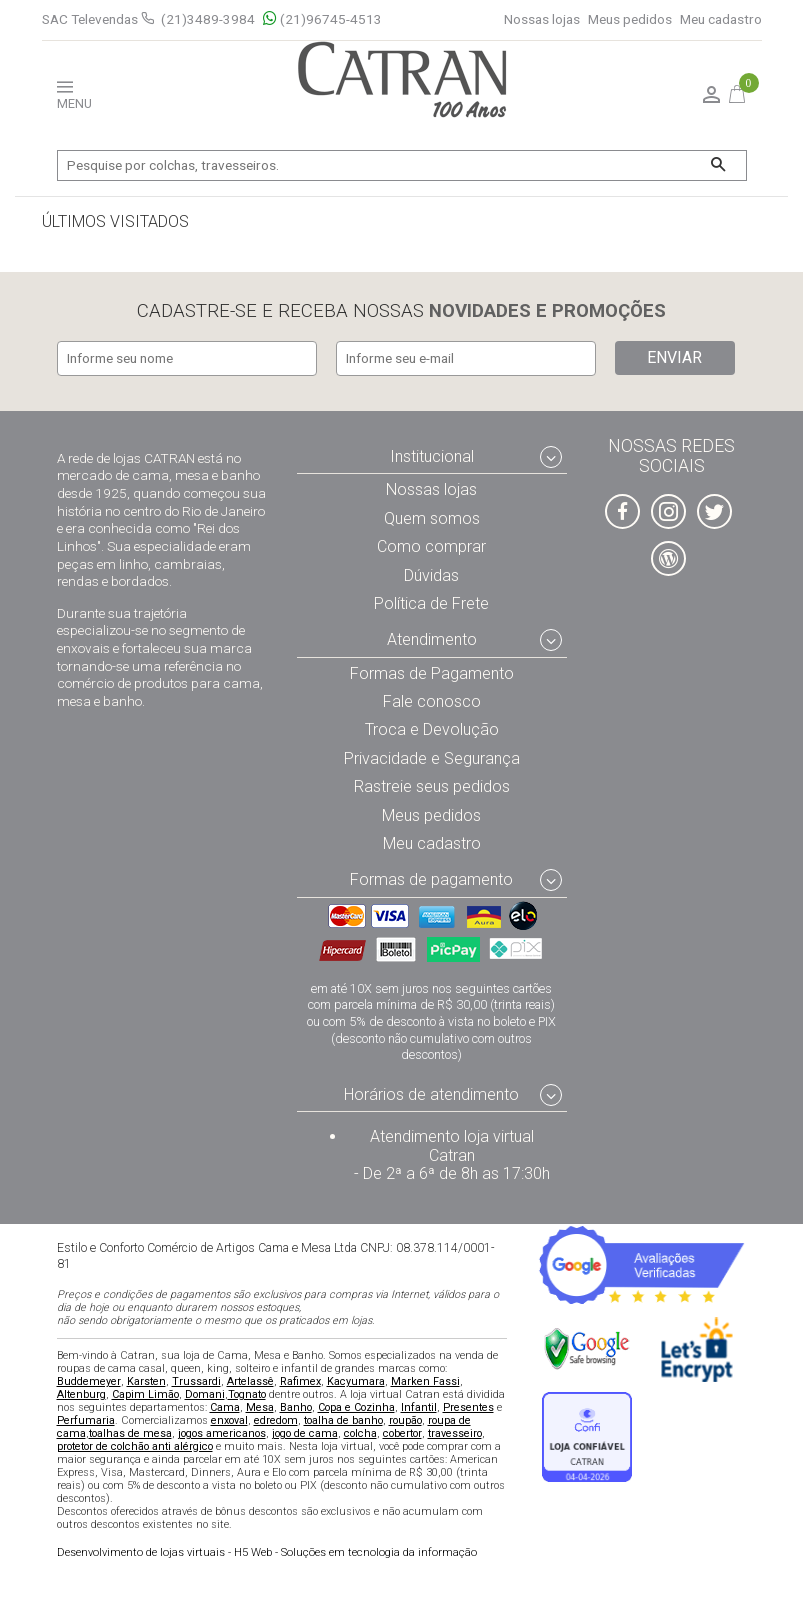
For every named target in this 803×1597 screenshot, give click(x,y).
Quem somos (432, 518)
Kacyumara (356, 1381)
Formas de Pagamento (432, 673)
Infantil (419, 1407)
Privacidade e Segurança (432, 758)
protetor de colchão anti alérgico (135, 1446)
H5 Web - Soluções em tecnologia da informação (267, 1553)
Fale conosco (432, 701)
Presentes (468, 1407)
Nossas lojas (542, 19)
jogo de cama (305, 1433)
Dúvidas (431, 575)
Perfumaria (86, 1420)
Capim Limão (145, 1394)
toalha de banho (343, 1420)
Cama (225, 1407)
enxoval (229, 1420)
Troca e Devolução (432, 730)
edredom (276, 1420)
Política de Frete (431, 603)
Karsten (146, 1381)
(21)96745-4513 (322, 19)
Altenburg (81, 1394)
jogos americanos (222, 1433)
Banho (296, 1407)
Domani (205, 1394)
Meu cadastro (721, 19)
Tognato (247, 1394)
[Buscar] (718, 165)
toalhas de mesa (130, 1433)
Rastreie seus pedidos (432, 787)
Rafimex (300, 1381)
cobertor (402, 1433)
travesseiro (455, 1433)
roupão (405, 1420)
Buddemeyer (89, 1381)
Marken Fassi (425, 1381)
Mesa (260, 1407)
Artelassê (250, 1381)
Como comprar (431, 546)
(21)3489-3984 (208, 19)
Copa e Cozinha (356, 1407)
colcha (360, 1433)
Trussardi (196, 1381)
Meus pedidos (630, 19)
